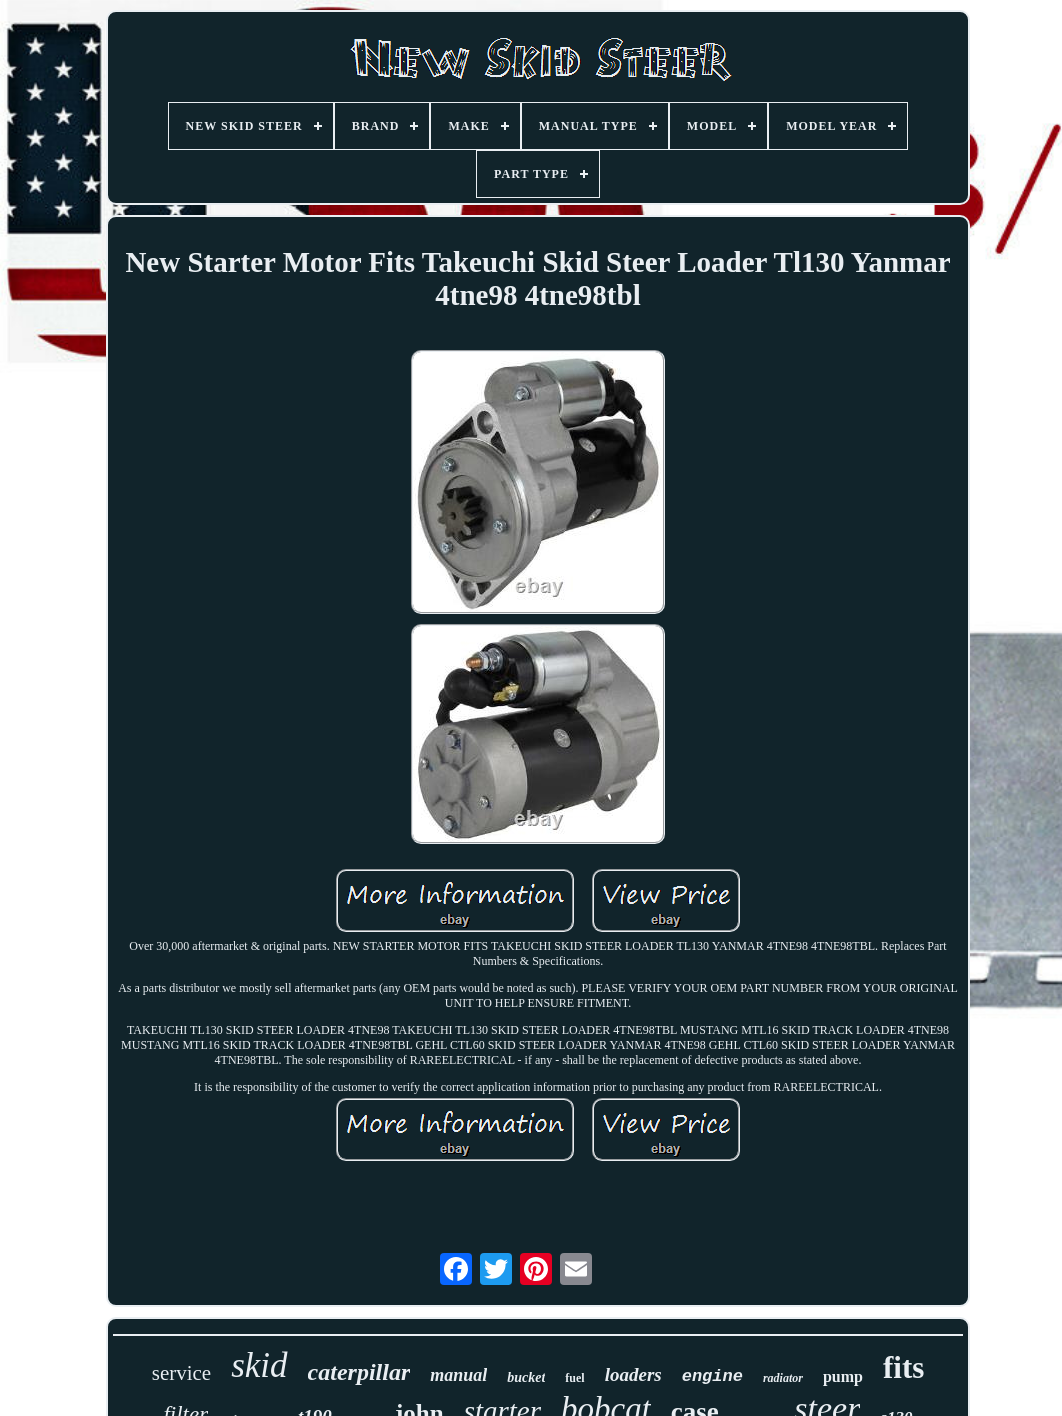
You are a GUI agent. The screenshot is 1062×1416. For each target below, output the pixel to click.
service (181, 1373)
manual (458, 1375)
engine (712, 1376)
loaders (633, 1374)
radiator (783, 1378)
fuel (574, 1378)
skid (259, 1365)
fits (903, 1367)
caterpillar (359, 1372)
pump (843, 1376)
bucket (526, 1377)
